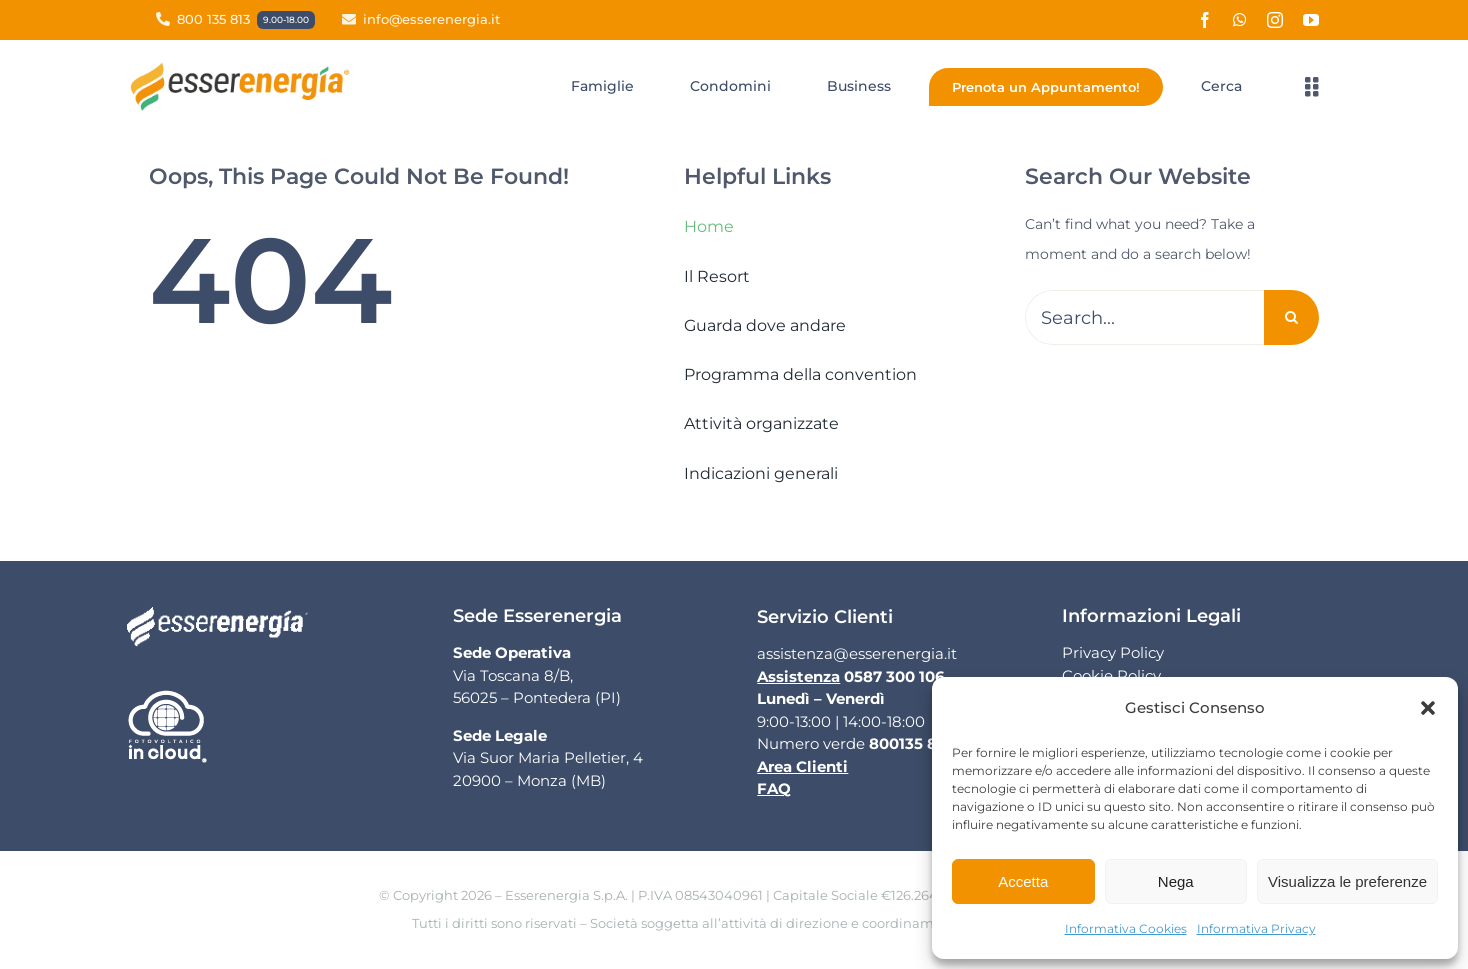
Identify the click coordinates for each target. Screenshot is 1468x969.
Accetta (1023, 881)
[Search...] (1144, 317)
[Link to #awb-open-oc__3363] (1312, 87)
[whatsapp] (1240, 20)
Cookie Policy (1111, 675)
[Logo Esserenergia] (245, 69)
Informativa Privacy (1256, 928)
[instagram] (1275, 20)
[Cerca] (1221, 87)
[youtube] (1311, 20)
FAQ (774, 788)
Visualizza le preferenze (1347, 881)
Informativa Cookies (1126, 928)
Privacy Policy (1113, 652)
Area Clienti (802, 766)
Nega (1176, 881)
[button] (1428, 708)
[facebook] (1205, 20)
